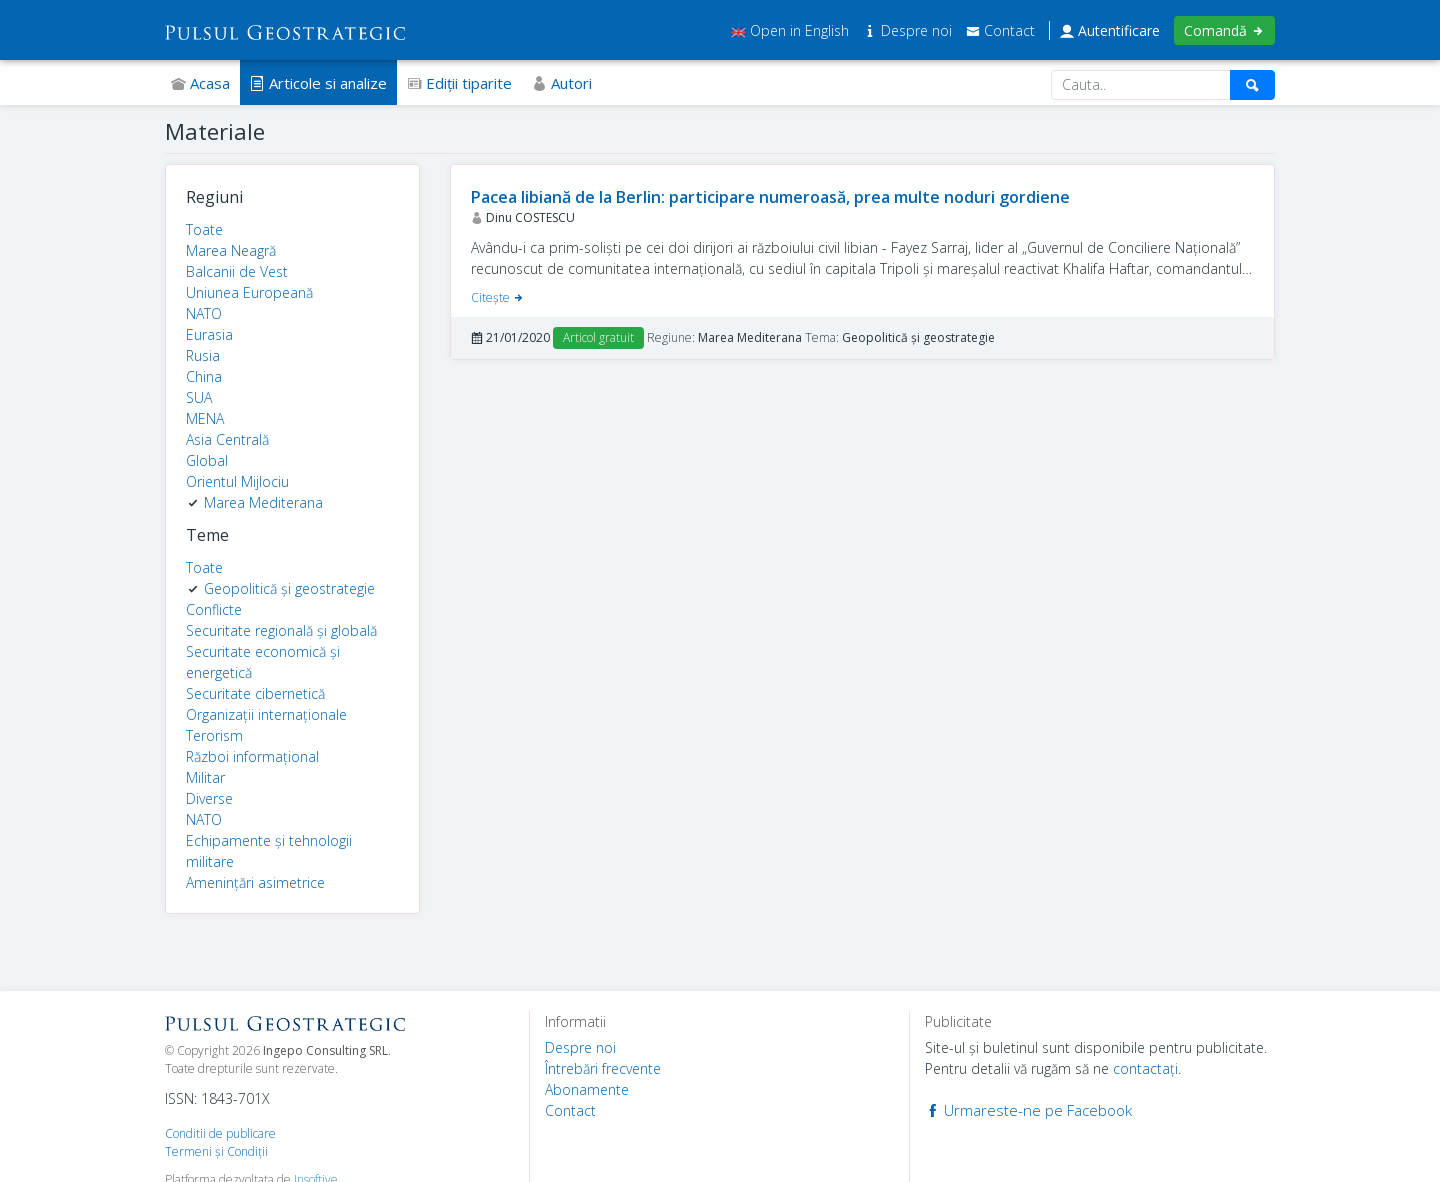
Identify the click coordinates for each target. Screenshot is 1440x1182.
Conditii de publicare (220, 1133)
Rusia (203, 355)
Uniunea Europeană (249, 292)
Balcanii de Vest (237, 271)
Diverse (209, 798)
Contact (1000, 30)
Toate (204, 229)
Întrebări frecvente (603, 1068)
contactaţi (1145, 1068)
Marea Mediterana (263, 502)
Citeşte (498, 297)
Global (207, 460)
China (204, 376)
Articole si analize (318, 83)
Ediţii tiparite (459, 83)
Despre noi (909, 30)
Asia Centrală (227, 439)
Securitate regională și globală (281, 630)
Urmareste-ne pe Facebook (1028, 1110)
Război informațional (252, 756)
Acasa (200, 83)
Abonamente (587, 1089)
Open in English (790, 30)
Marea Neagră (231, 250)
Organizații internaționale (266, 714)
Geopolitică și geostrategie (289, 588)
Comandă (1224, 30)
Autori (562, 83)
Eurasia (209, 334)
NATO (204, 313)
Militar (205, 777)
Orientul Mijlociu (237, 481)
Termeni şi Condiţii (216, 1151)
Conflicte (214, 609)
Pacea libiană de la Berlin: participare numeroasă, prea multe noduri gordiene (770, 197)
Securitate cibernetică (255, 693)
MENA (205, 418)
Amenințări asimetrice (255, 882)
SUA (199, 397)
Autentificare (1110, 30)
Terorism (214, 735)
